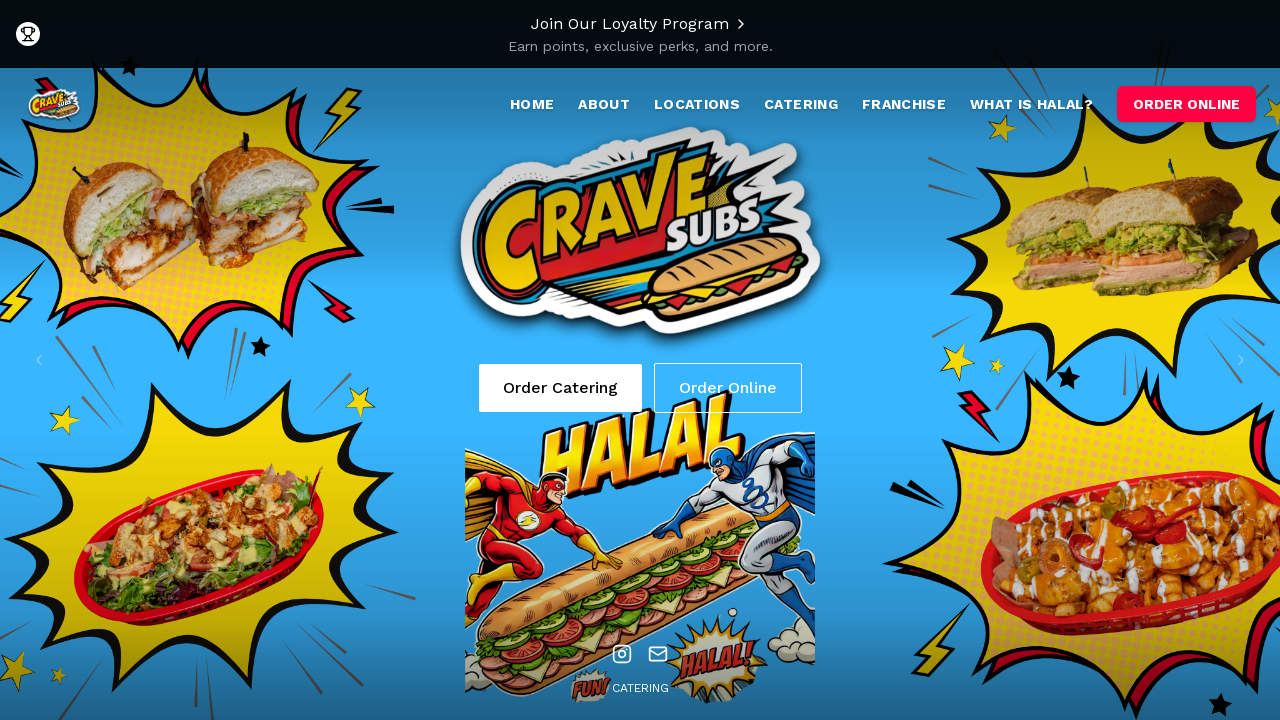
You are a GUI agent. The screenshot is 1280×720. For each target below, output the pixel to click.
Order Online (728, 387)
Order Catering (560, 387)
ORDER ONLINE (1186, 104)
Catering (640, 688)
